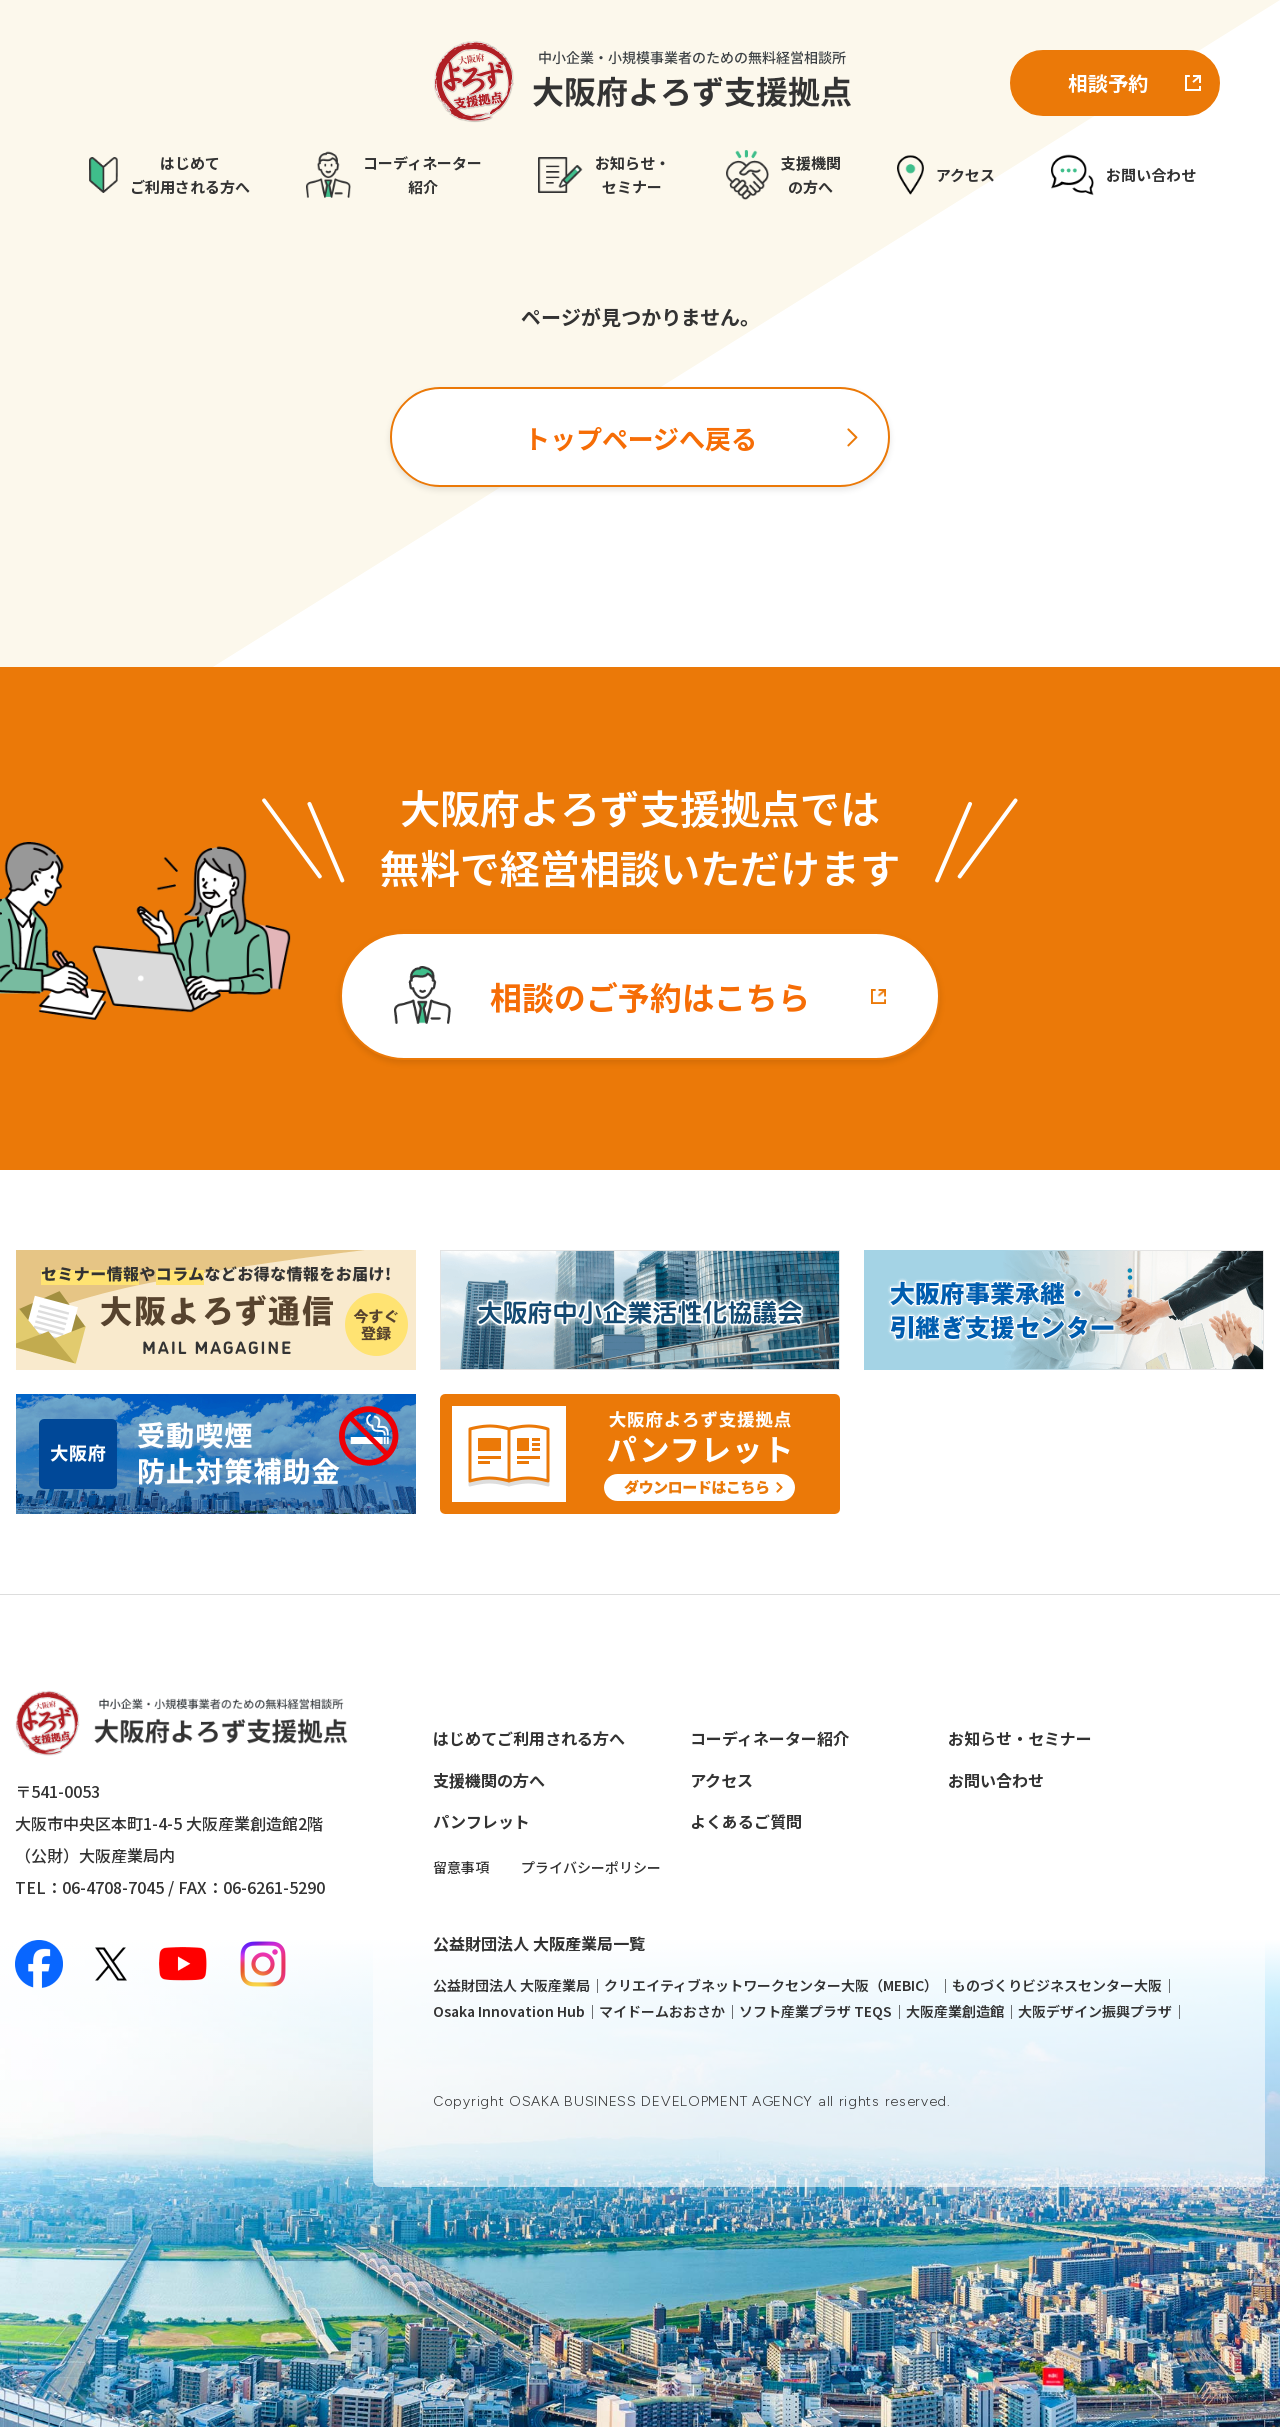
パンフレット (481, 1821)
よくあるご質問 (746, 1821)
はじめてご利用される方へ (529, 1738)
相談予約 (1108, 82)
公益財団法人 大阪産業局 (511, 1985)
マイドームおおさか (662, 2011)
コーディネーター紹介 (769, 1738)
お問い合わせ (996, 1780)
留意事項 (461, 1867)
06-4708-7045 (113, 1887)
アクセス (721, 1780)
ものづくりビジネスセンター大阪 (1057, 1985)
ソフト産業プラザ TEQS (815, 2011)
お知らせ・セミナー (1020, 1738)
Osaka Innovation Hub (509, 2011)
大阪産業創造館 (955, 2011)
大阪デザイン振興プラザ (1095, 2011)
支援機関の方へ (489, 1780)
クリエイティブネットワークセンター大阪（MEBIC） (771, 1985)
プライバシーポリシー (591, 1867)
